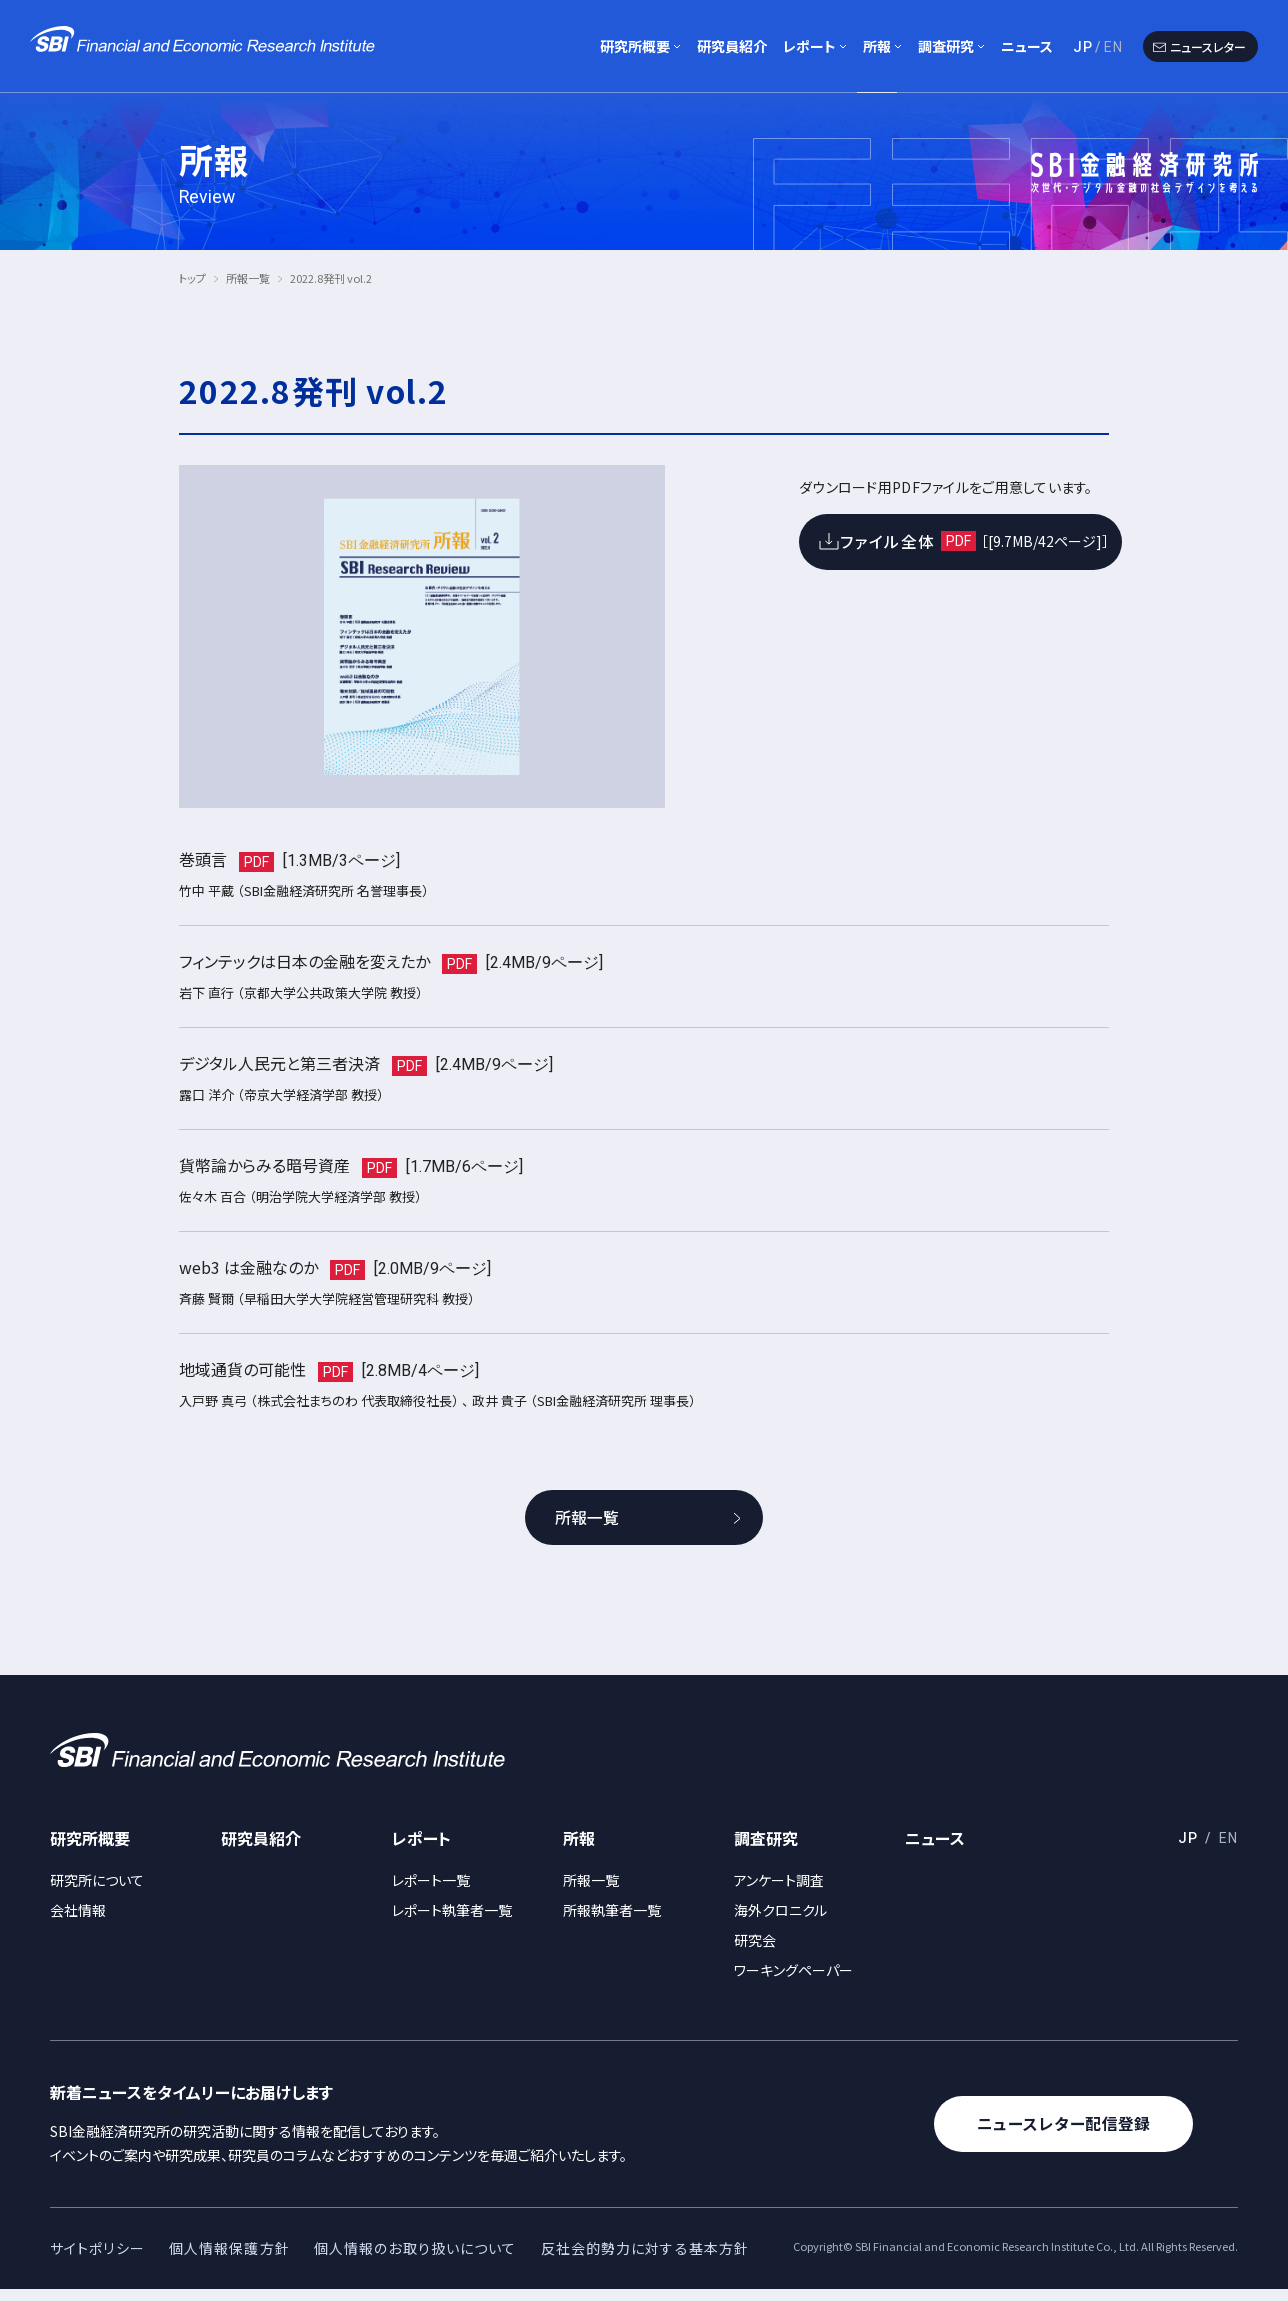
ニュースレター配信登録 (1067, 2136)
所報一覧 (248, 278)
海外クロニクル (780, 1922)
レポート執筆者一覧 (452, 1922)
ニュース (1027, 46)
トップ (192, 278)
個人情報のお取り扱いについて (415, 2260)
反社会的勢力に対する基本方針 (645, 2260)
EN (1113, 47)
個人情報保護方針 (229, 2260)
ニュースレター (1208, 46)
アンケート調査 (779, 1892)
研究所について (97, 1892)
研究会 (755, 1952)
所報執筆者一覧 (612, 1922)
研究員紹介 (732, 46)
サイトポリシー (97, 2260)
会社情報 (78, 1922)
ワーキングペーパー (793, 1982)
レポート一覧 (431, 1892)
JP (1083, 47)
